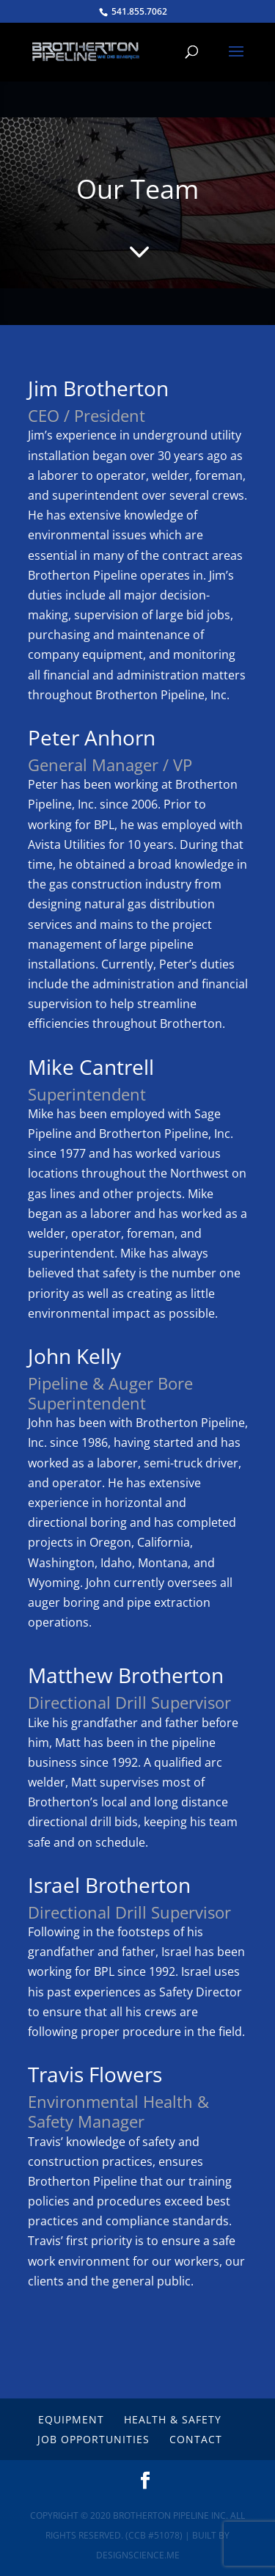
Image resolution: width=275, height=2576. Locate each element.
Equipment (71, 2419)
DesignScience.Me (138, 2555)
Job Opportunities (93, 2439)
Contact (195, 2439)
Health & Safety (172, 2419)
